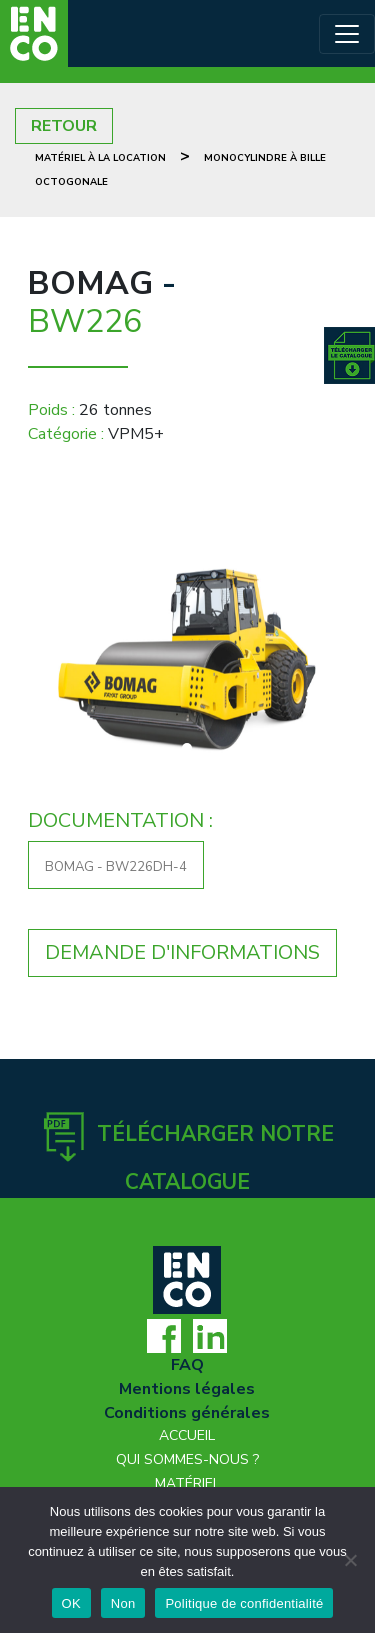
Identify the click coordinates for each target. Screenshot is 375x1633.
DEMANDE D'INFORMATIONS (182, 952)
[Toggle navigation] (347, 34)
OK (71, 1603)
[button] (52, 660)
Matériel (187, 1483)
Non (123, 1603)
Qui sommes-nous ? (187, 1459)
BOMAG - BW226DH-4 (116, 867)
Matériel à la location (100, 157)
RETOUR (64, 126)
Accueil (187, 1435)
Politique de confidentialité (244, 1603)
